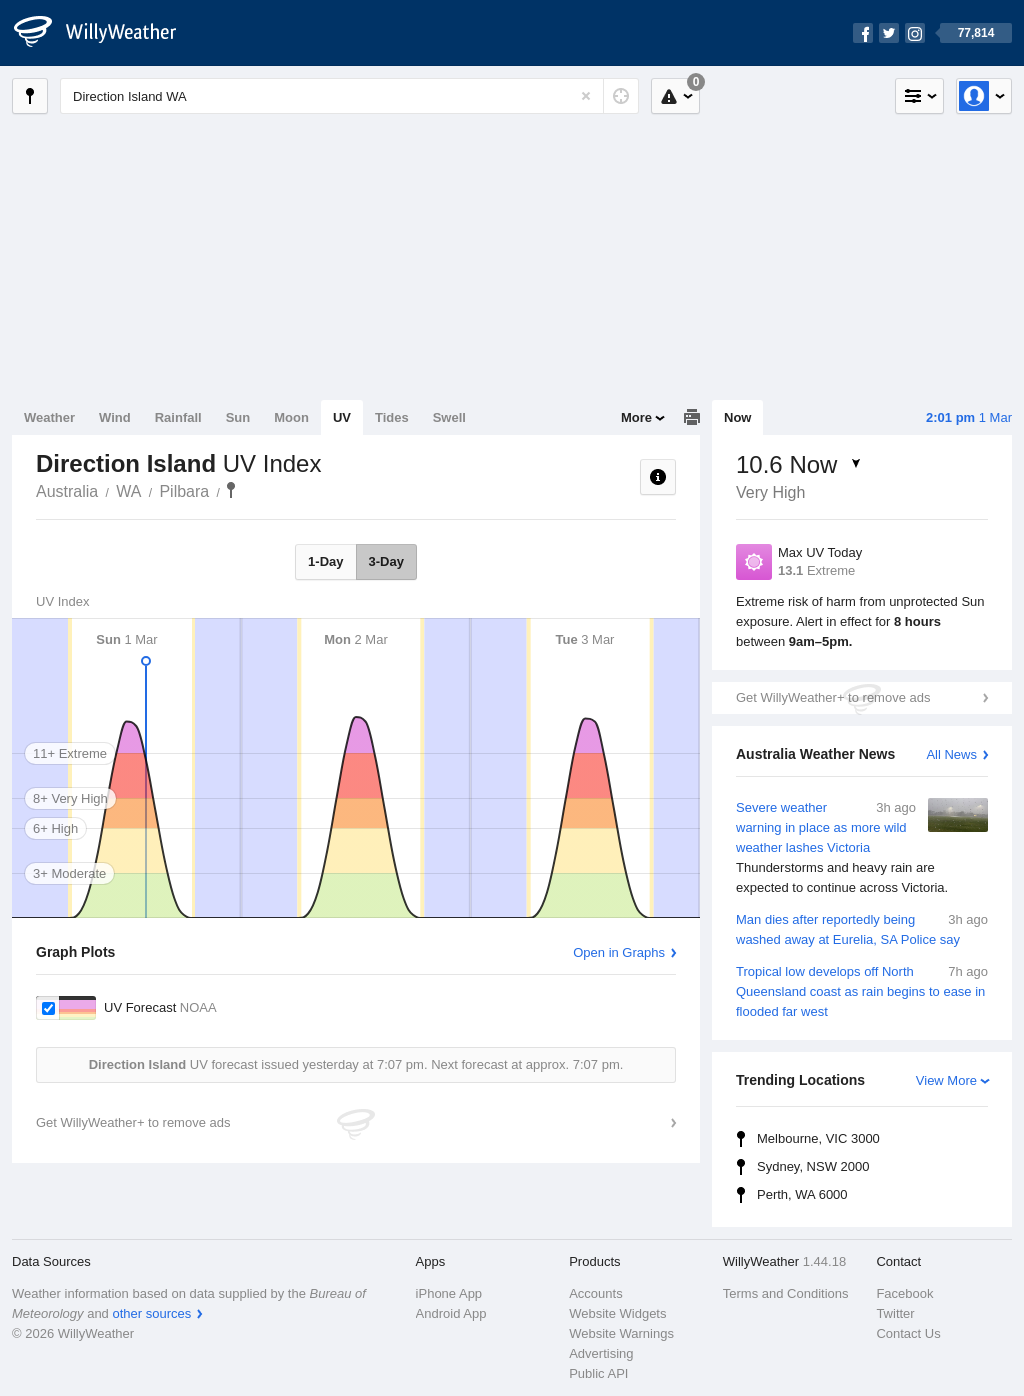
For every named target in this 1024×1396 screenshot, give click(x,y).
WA (128, 491)
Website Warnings (621, 1333)
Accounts (595, 1293)
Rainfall (178, 417)
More (636, 417)
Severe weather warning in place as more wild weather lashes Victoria (862, 848)
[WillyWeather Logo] (106, 33)
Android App (451, 1313)
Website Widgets (617, 1313)
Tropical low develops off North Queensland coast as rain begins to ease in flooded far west (862, 990)
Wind (115, 417)
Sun (238, 417)
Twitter (895, 1313)
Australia (67, 491)
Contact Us (908, 1333)
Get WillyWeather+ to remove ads (833, 697)
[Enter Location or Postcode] (349, 96)
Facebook (904, 1293)
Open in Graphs (619, 952)
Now (737, 417)
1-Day (325, 561)
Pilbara (184, 491)
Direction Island (231, 490)
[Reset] (586, 96)
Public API (598, 1373)
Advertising (601, 1353)
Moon (291, 417)
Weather (49, 417)
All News (951, 754)
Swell (449, 417)
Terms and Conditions (786, 1293)
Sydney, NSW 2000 (813, 1166)
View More (946, 1080)
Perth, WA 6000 (802, 1194)
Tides (392, 417)
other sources (151, 1313)
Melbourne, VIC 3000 (818, 1138)
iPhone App (449, 1293)
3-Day (386, 561)
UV (342, 417)
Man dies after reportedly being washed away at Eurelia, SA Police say (862, 928)
